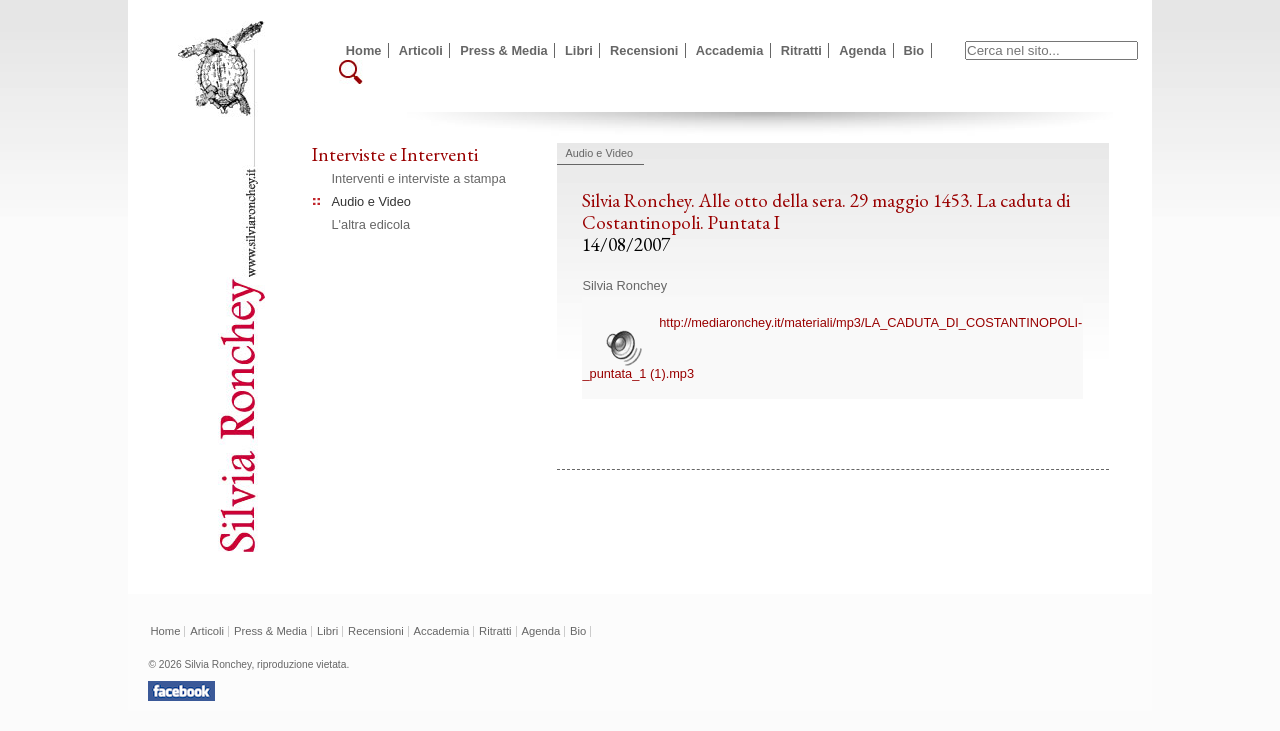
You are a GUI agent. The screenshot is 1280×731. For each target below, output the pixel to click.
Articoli (421, 50)
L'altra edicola (371, 224)
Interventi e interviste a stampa (419, 178)
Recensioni (644, 50)
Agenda (862, 50)
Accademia (730, 50)
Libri (579, 50)
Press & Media (504, 50)
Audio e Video (371, 201)
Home (364, 50)
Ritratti (801, 50)
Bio (914, 50)
